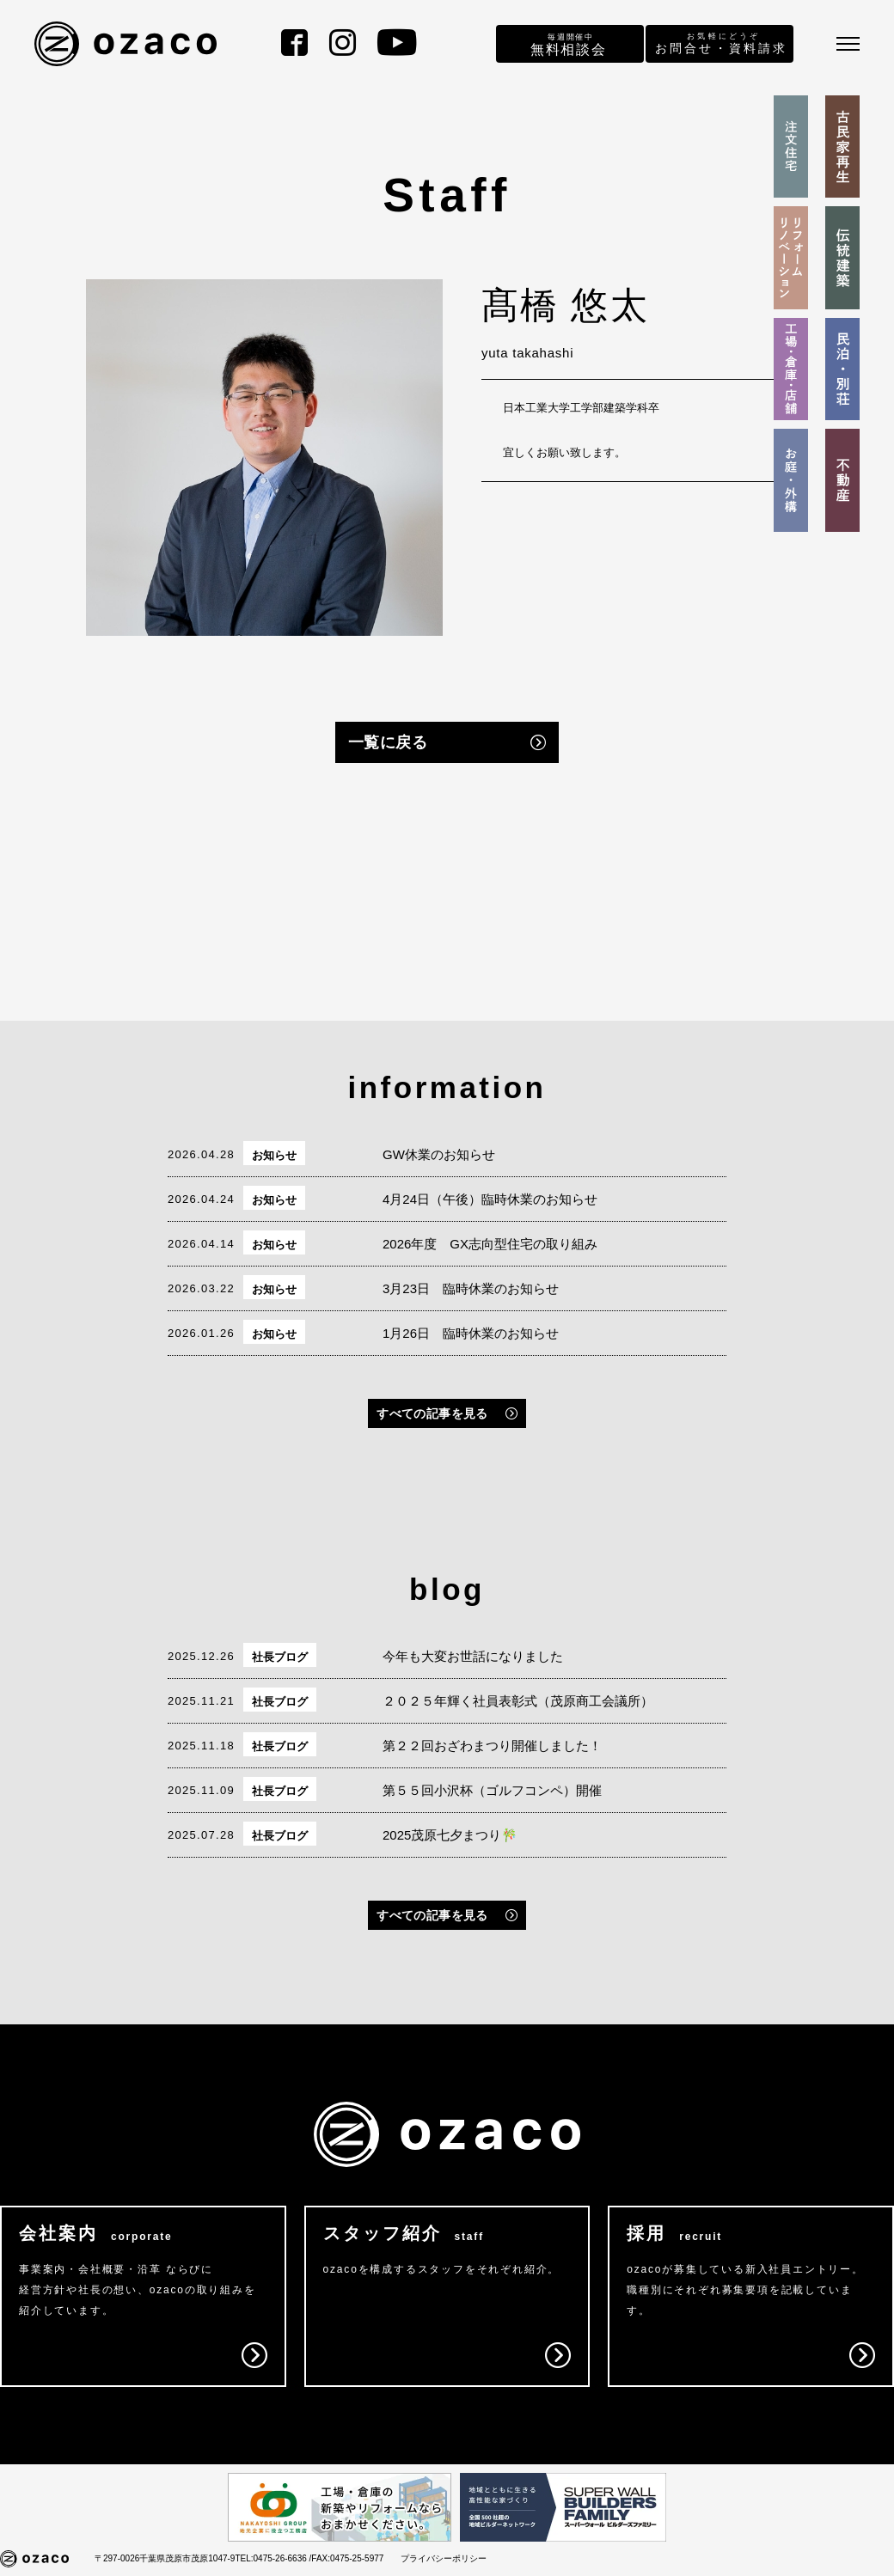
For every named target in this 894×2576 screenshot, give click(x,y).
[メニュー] (848, 44)
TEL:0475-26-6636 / (273, 2558)
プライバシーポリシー (444, 2558)
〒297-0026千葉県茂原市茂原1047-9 (165, 2558)
